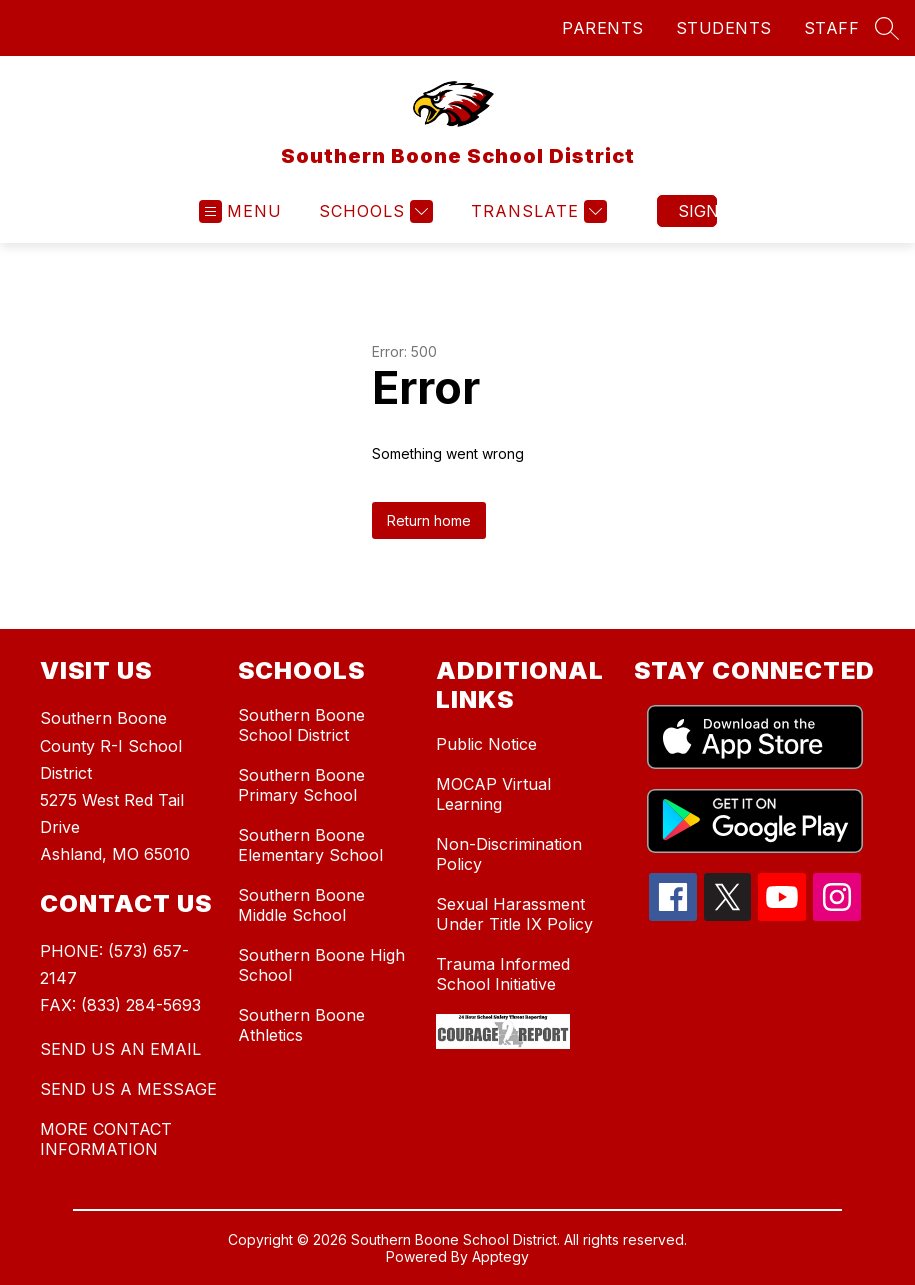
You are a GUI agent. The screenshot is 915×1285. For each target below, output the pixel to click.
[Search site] (887, 28)
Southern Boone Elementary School (310, 845)
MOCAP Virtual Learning (493, 794)
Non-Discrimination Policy (509, 854)
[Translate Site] (536, 211)
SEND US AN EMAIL (120, 1049)
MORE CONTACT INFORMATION (106, 1139)
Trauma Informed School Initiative (503, 974)
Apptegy (500, 1256)
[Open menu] (240, 211)
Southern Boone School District (301, 725)
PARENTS (603, 28)
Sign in (697, 211)
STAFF (832, 28)
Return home (429, 520)
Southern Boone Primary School (301, 785)
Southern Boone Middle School (301, 905)
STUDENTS (724, 28)
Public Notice (486, 744)
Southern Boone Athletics (301, 1025)
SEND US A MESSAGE (128, 1089)
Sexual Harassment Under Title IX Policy (514, 914)
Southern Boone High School (321, 965)
